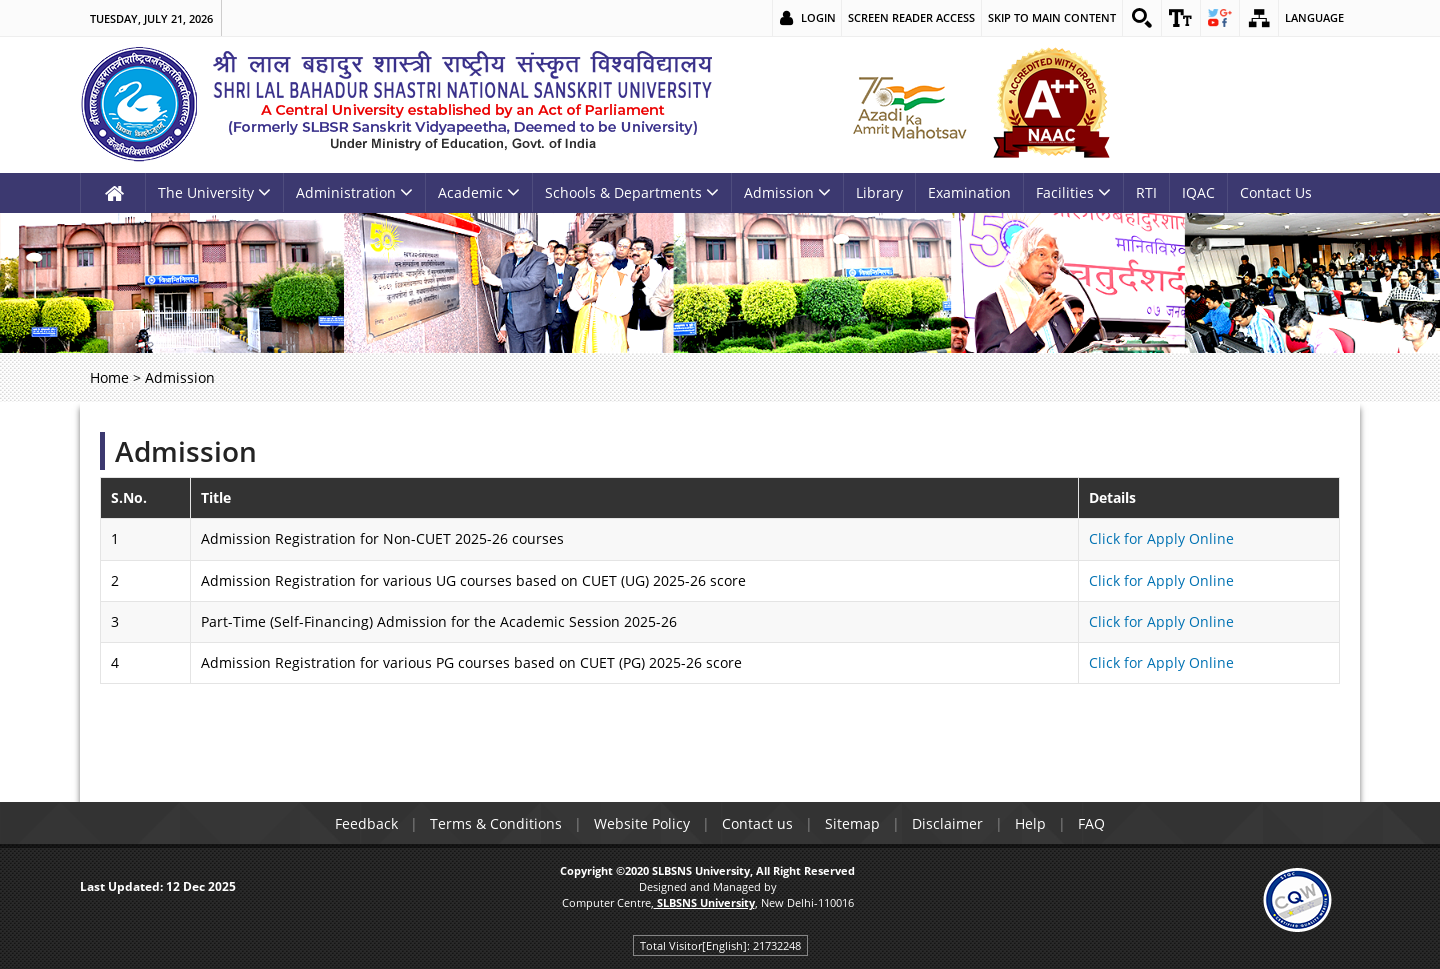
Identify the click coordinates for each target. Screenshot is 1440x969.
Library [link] (879, 192)
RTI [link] (1146, 192)
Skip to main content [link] (1052, 17)
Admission (186, 451)
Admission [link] (787, 192)
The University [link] (214, 192)
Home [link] (109, 377)
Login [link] (818, 17)
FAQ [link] (1091, 823)
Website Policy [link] (642, 823)
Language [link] (1314, 17)
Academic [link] (479, 192)
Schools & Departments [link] (632, 192)
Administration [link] (354, 192)
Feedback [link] (366, 823)
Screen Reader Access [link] (911, 17)
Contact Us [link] (1276, 192)
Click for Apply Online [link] (1161, 538)
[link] (1142, 18)
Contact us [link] (757, 823)
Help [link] (1030, 823)
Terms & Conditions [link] (496, 823)
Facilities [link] (1073, 192)
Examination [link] (969, 192)
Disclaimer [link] (947, 823)
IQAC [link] (1198, 192)
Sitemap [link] (852, 823)
